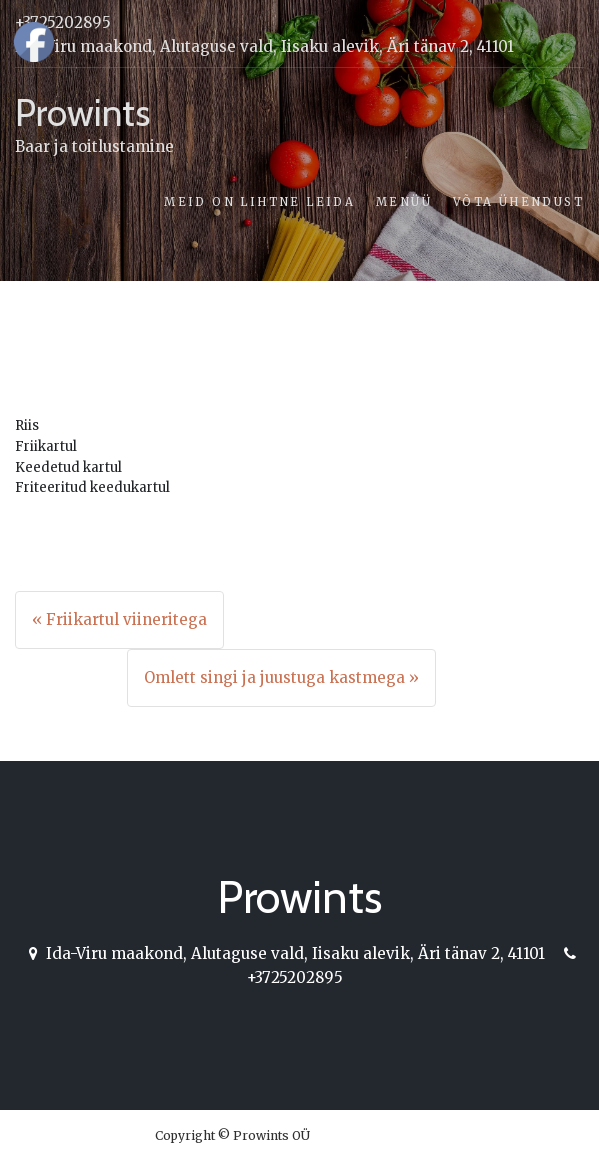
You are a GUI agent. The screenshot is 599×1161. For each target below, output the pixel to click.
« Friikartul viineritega (119, 619)
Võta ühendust (518, 202)
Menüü (404, 202)
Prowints (82, 112)
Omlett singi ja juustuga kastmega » (281, 677)
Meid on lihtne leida (259, 202)
